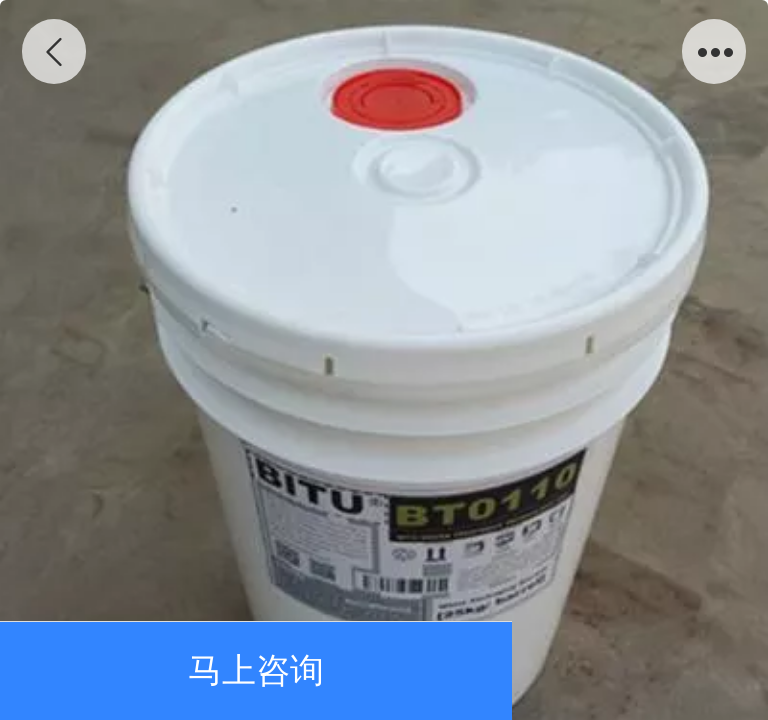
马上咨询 (256, 670)
